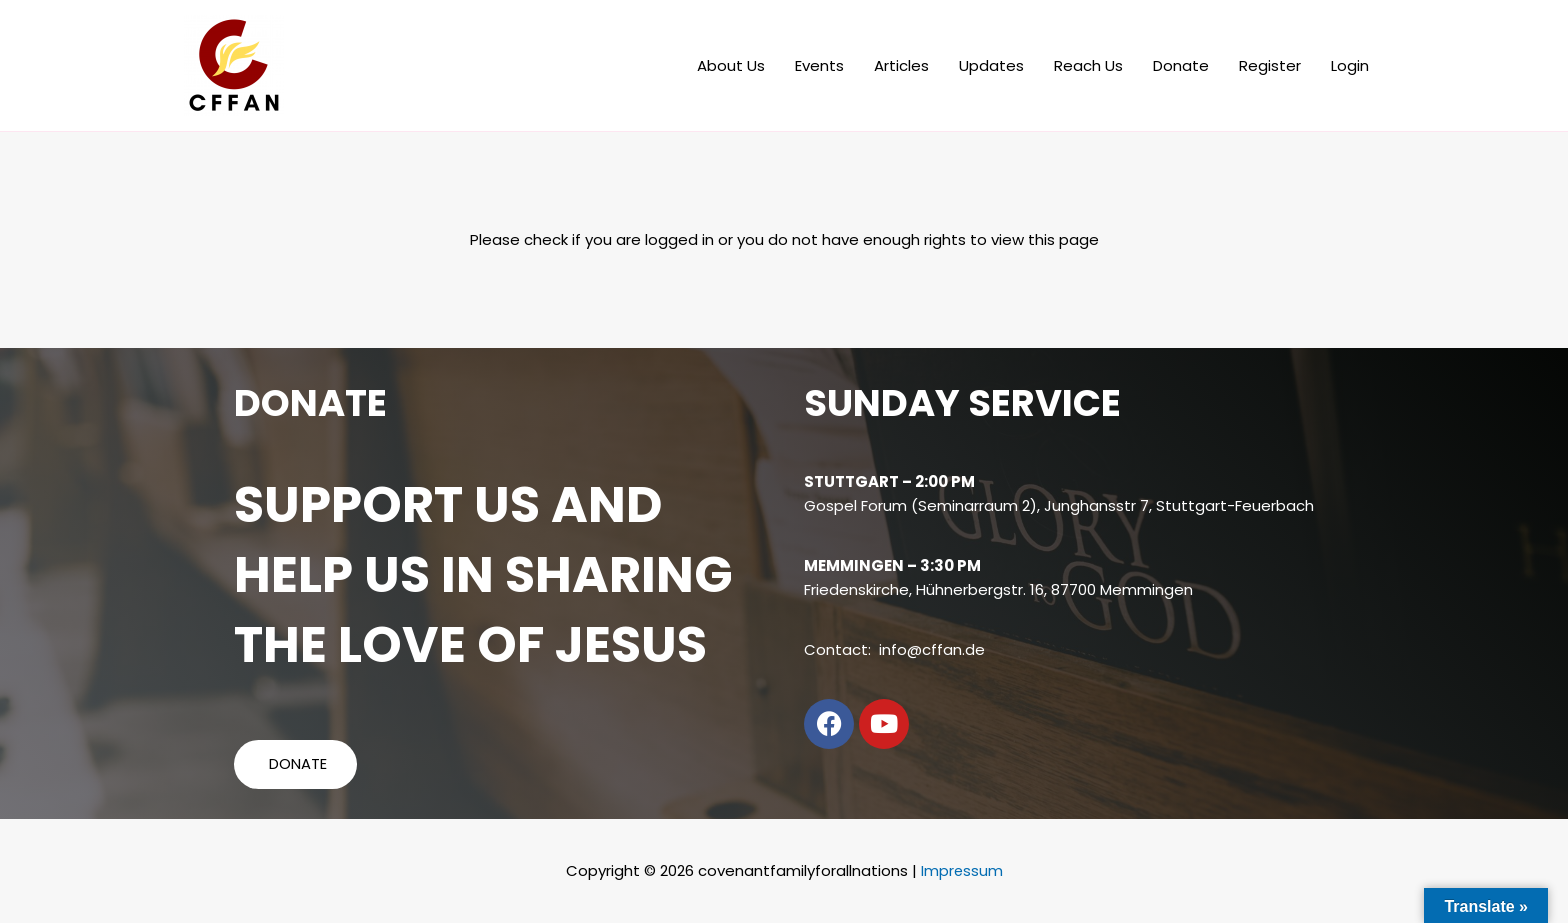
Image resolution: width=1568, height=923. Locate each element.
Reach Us (1088, 65)
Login (1350, 65)
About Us (731, 65)
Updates (991, 65)
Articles (901, 65)
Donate (1181, 65)
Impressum (961, 870)
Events (819, 65)
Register (1270, 65)
